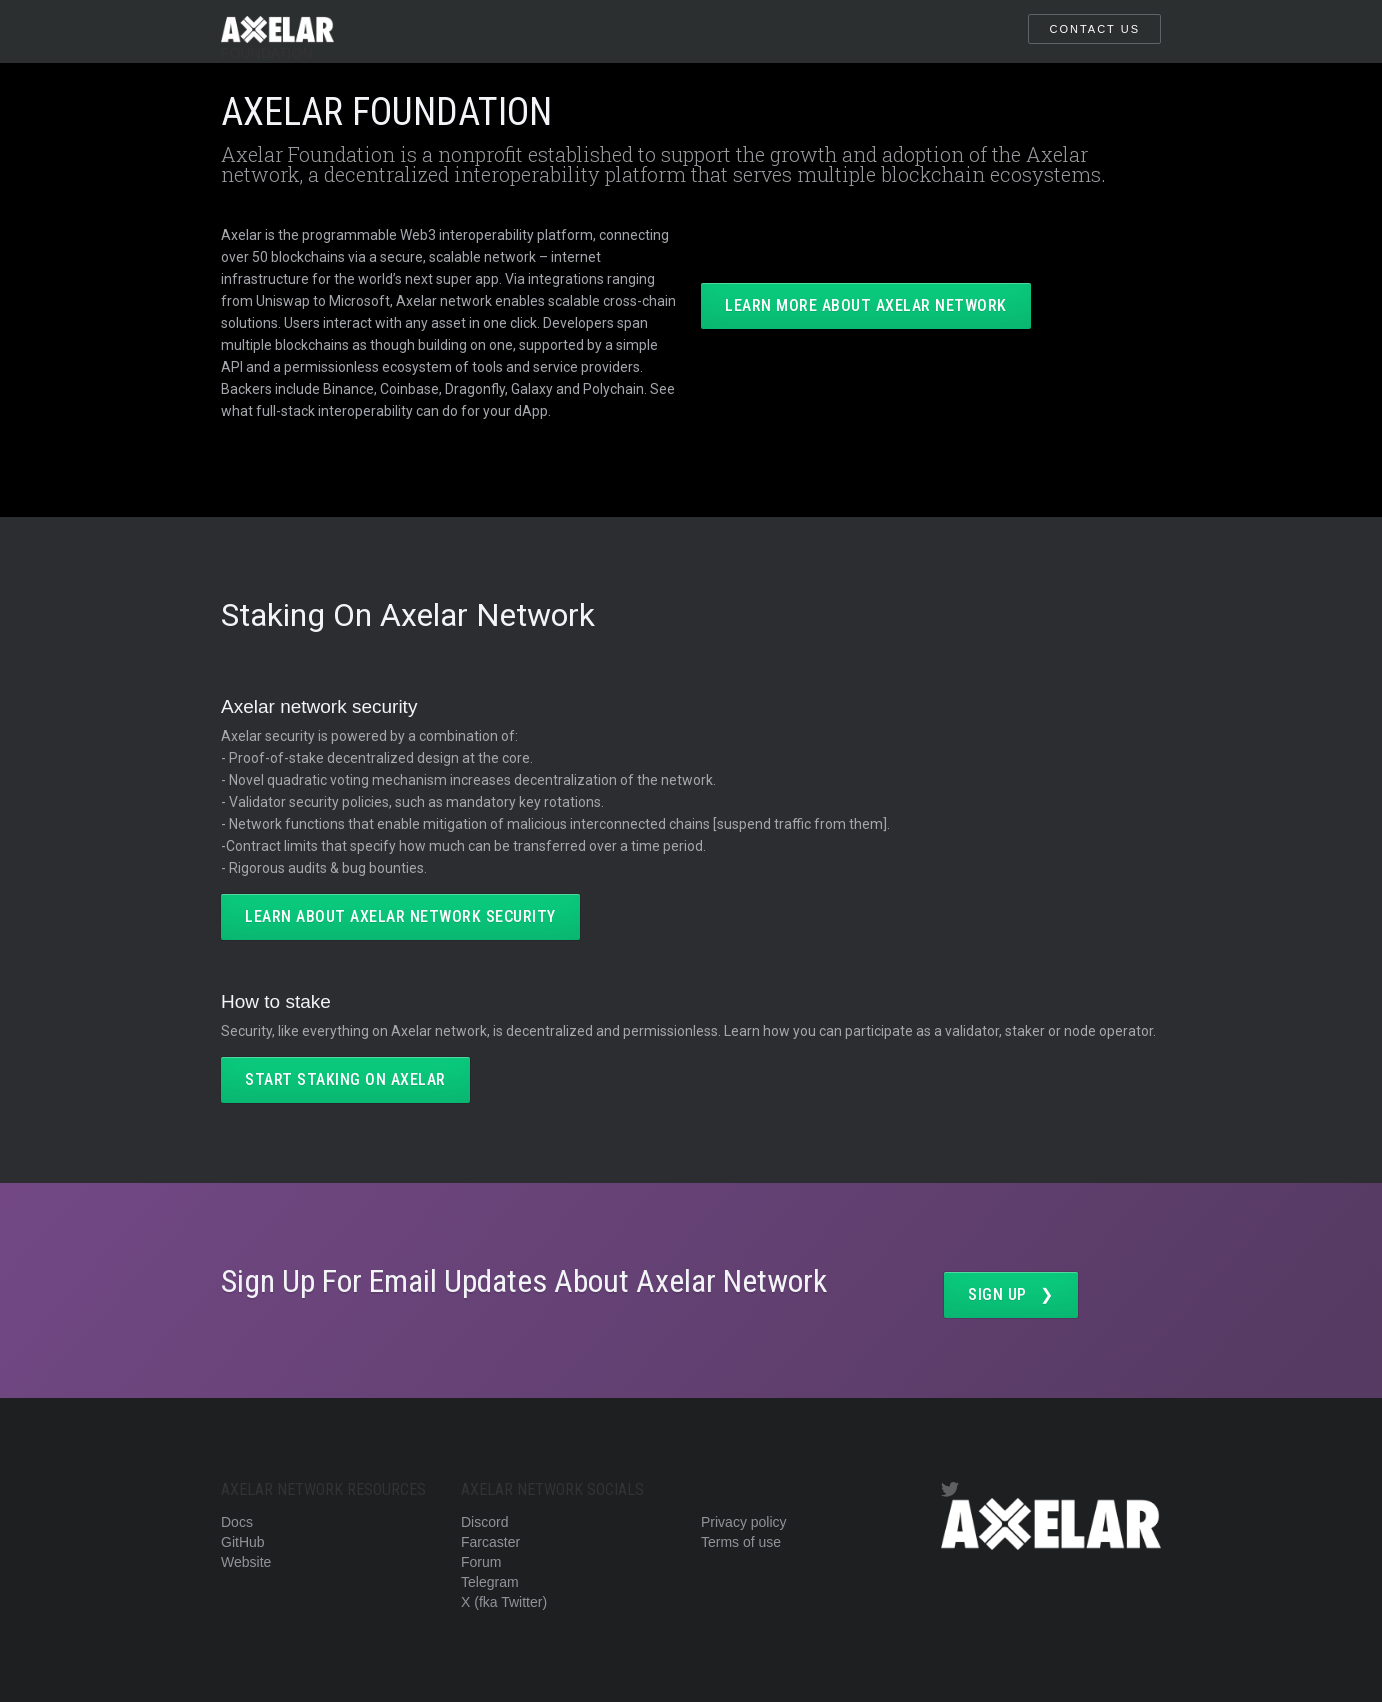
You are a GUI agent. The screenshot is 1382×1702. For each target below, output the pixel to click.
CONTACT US (1094, 29)
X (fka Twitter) (504, 1602)
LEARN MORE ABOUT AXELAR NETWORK (866, 305)
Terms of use (741, 1542)
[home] (277, 31)
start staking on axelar (345, 1079)
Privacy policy (744, 1522)
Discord (484, 1522)
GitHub (243, 1542)
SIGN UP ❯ (1011, 1294)
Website (246, 1562)
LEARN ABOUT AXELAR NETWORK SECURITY (400, 916)
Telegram (490, 1582)
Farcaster (490, 1542)
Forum (481, 1562)
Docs (237, 1522)
